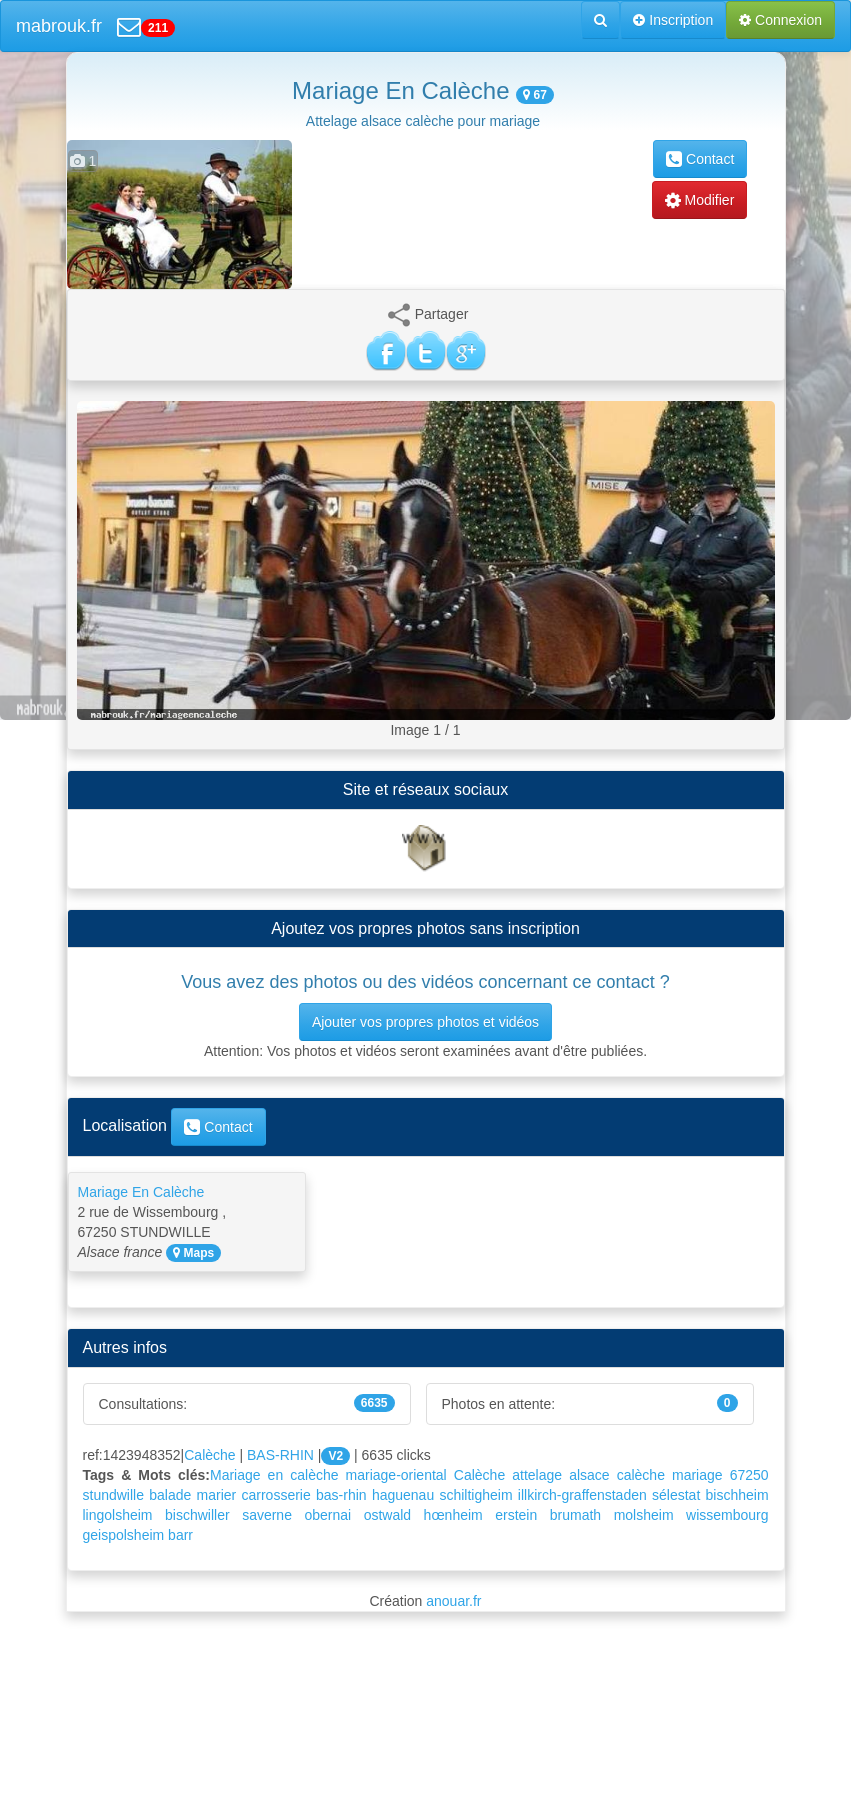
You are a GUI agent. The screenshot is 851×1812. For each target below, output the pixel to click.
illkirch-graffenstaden (582, 1495)
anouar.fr (453, 1601)
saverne (267, 1515)
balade (170, 1495)
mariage (697, 1475)
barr (180, 1535)
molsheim (644, 1515)
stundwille (113, 1495)
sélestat (676, 1495)
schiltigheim (475, 1495)
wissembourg (727, 1515)
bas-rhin (341, 1495)
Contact (700, 159)
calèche (641, 1475)
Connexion (780, 20)
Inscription (673, 20)
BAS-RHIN (280, 1455)
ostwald (387, 1515)
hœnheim (453, 1515)
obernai (327, 1515)
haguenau (403, 1495)
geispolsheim (124, 1535)
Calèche (209, 1455)
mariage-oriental (396, 1475)
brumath (575, 1515)
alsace (589, 1475)
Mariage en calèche (274, 1475)
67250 (749, 1475)
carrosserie (276, 1495)
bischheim (737, 1495)
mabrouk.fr (59, 26)
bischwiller (197, 1515)
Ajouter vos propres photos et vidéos (425, 1022)
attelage (537, 1475)
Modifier (700, 200)
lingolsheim (118, 1515)
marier (217, 1495)
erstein (516, 1515)
